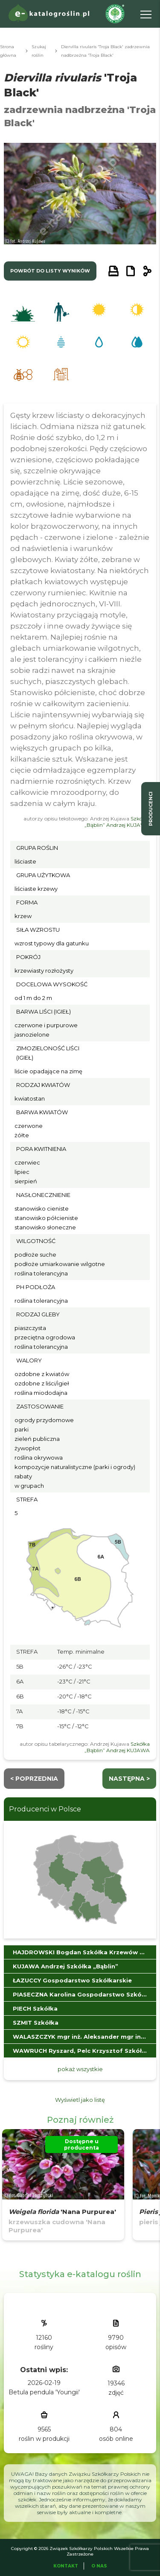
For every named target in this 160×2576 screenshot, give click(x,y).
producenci (151, 808)
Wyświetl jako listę (80, 2099)
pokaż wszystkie (80, 2069)
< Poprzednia (34, 1778)
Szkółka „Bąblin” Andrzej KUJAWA (117, 821)
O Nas (99, 2566)
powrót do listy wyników (50, 271)
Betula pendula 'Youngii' (44, 2392)
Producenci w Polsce (45, 1809)
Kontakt (65, 2566)
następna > (129, 1778)
